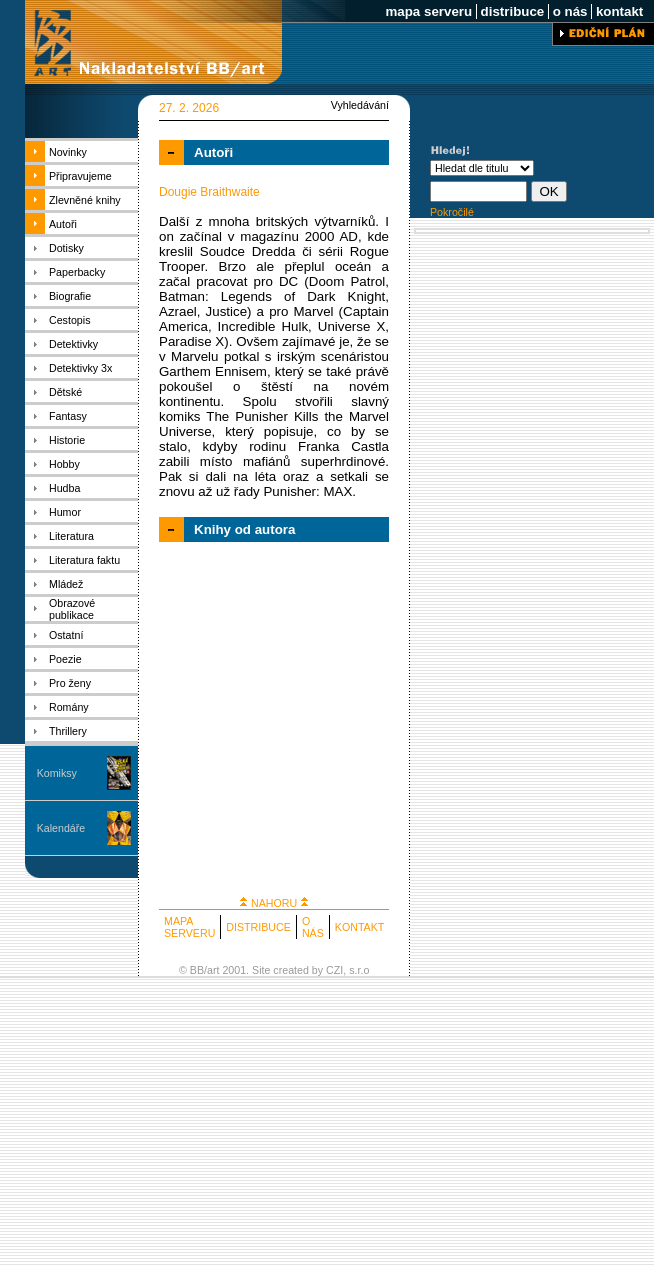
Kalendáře (61, 828)
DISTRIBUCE (258, 927)
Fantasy (68, 416)
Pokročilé (452, 212)
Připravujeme (80, 176)
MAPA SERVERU (189, 927)
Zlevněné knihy (85, 200)
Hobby (64, 464)
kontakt (619, 11)
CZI (334, 970)
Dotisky (66, 248)
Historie (67, 440)
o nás (570, 11)
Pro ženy (70, 683)
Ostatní (66, 635)
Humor (65, 512)
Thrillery (68, 731)
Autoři (63, 224)
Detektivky (73, 344)
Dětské (65, 392)
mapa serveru (429, 11)
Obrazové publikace (72, 609)
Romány (69, 707)
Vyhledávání (360, 105)
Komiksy (57, 773)
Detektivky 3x (80, 368)
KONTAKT (360, 927)
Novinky (68, 152)
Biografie (70, 296)
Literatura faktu (84, 560)
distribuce (512, 11)
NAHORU (274, 903)
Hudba (64, 488)
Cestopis (69, 320)
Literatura (71, 536)
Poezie (65, 659)
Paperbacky (77, 272)
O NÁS (313, 927)
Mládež (66, 584)
